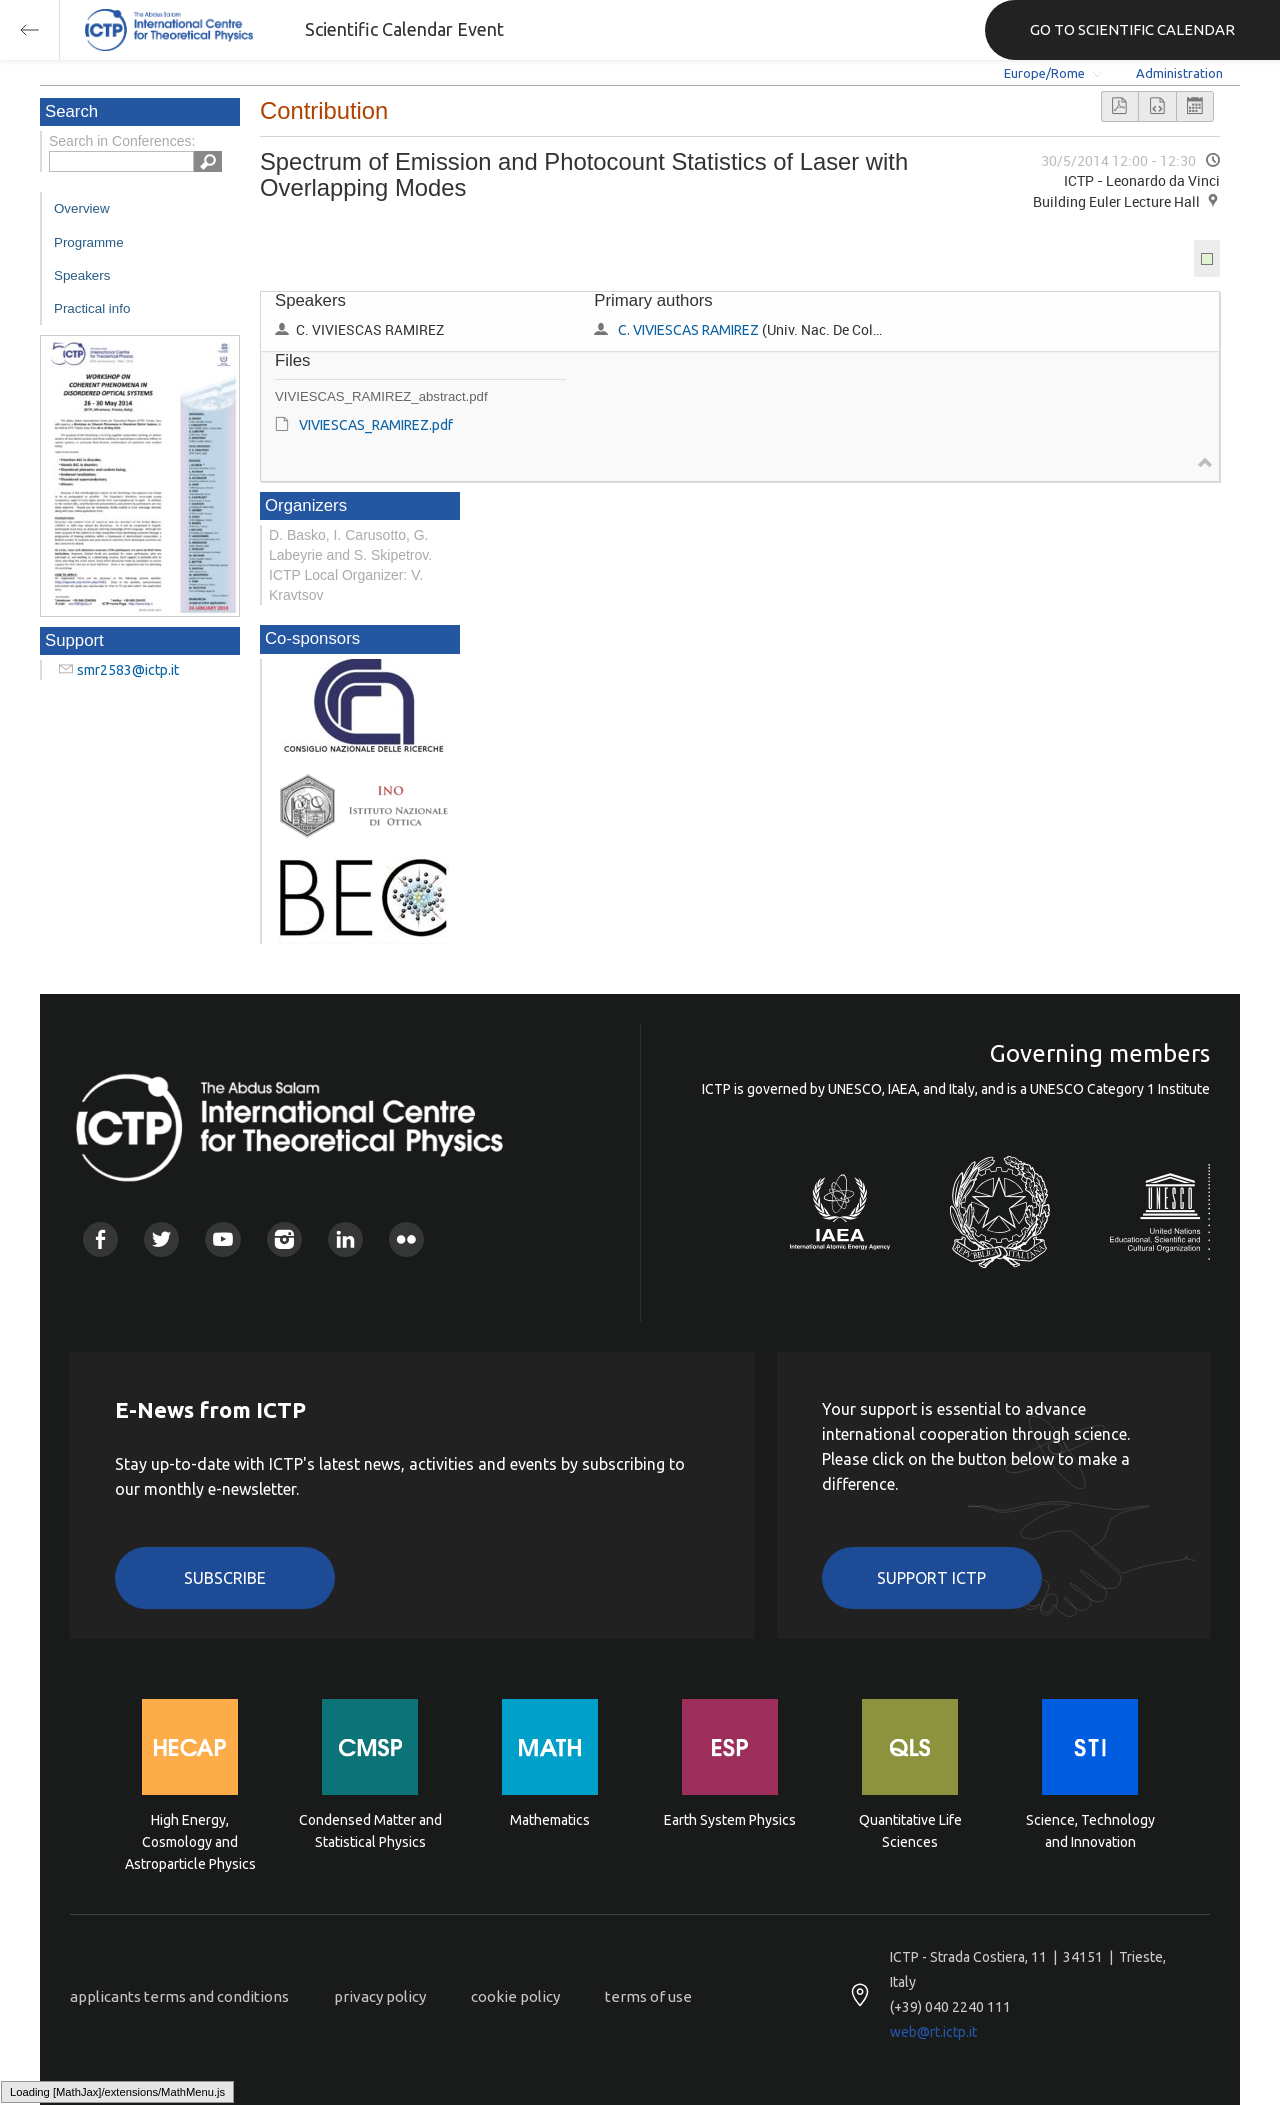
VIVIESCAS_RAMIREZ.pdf (376, 425)
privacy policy (380, 1996)
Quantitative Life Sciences (910, 1831)
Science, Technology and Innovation (1090, 1831)
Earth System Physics (730, 1820)
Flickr (406, 1239)
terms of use (648, 1996)
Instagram (284, 1239)
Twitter (161, 1239)
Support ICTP (931, 1578)
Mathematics (550, 1820)
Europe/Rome (1044, 73)
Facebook (100, 1239)
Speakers (82, 275)
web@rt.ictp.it (933, 2032)
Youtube (222, 1239)
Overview (82, 208)
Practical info (92, 308)
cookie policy (515, 1996)
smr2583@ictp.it (128, 670)
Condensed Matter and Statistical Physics (370, 1831)
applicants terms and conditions (179, 1996)
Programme (89, 242)
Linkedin (345, 1239)
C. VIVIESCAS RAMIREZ (688, 330)
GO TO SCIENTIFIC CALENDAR (1132, 29)
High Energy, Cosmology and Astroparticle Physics (190, 1840)
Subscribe (225, 1578)
